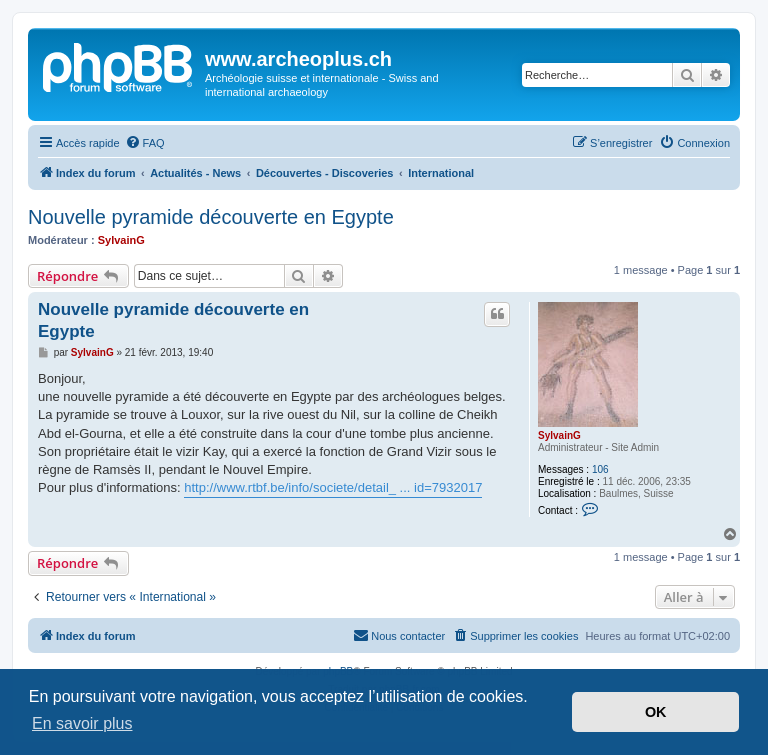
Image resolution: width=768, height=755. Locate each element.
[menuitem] (145, 143)
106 (600, 469)
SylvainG (121, 240)
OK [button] (656, 712)
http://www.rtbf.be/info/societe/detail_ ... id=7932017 (333, 487)
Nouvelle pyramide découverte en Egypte (211, 217)
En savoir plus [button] (82, 723)
